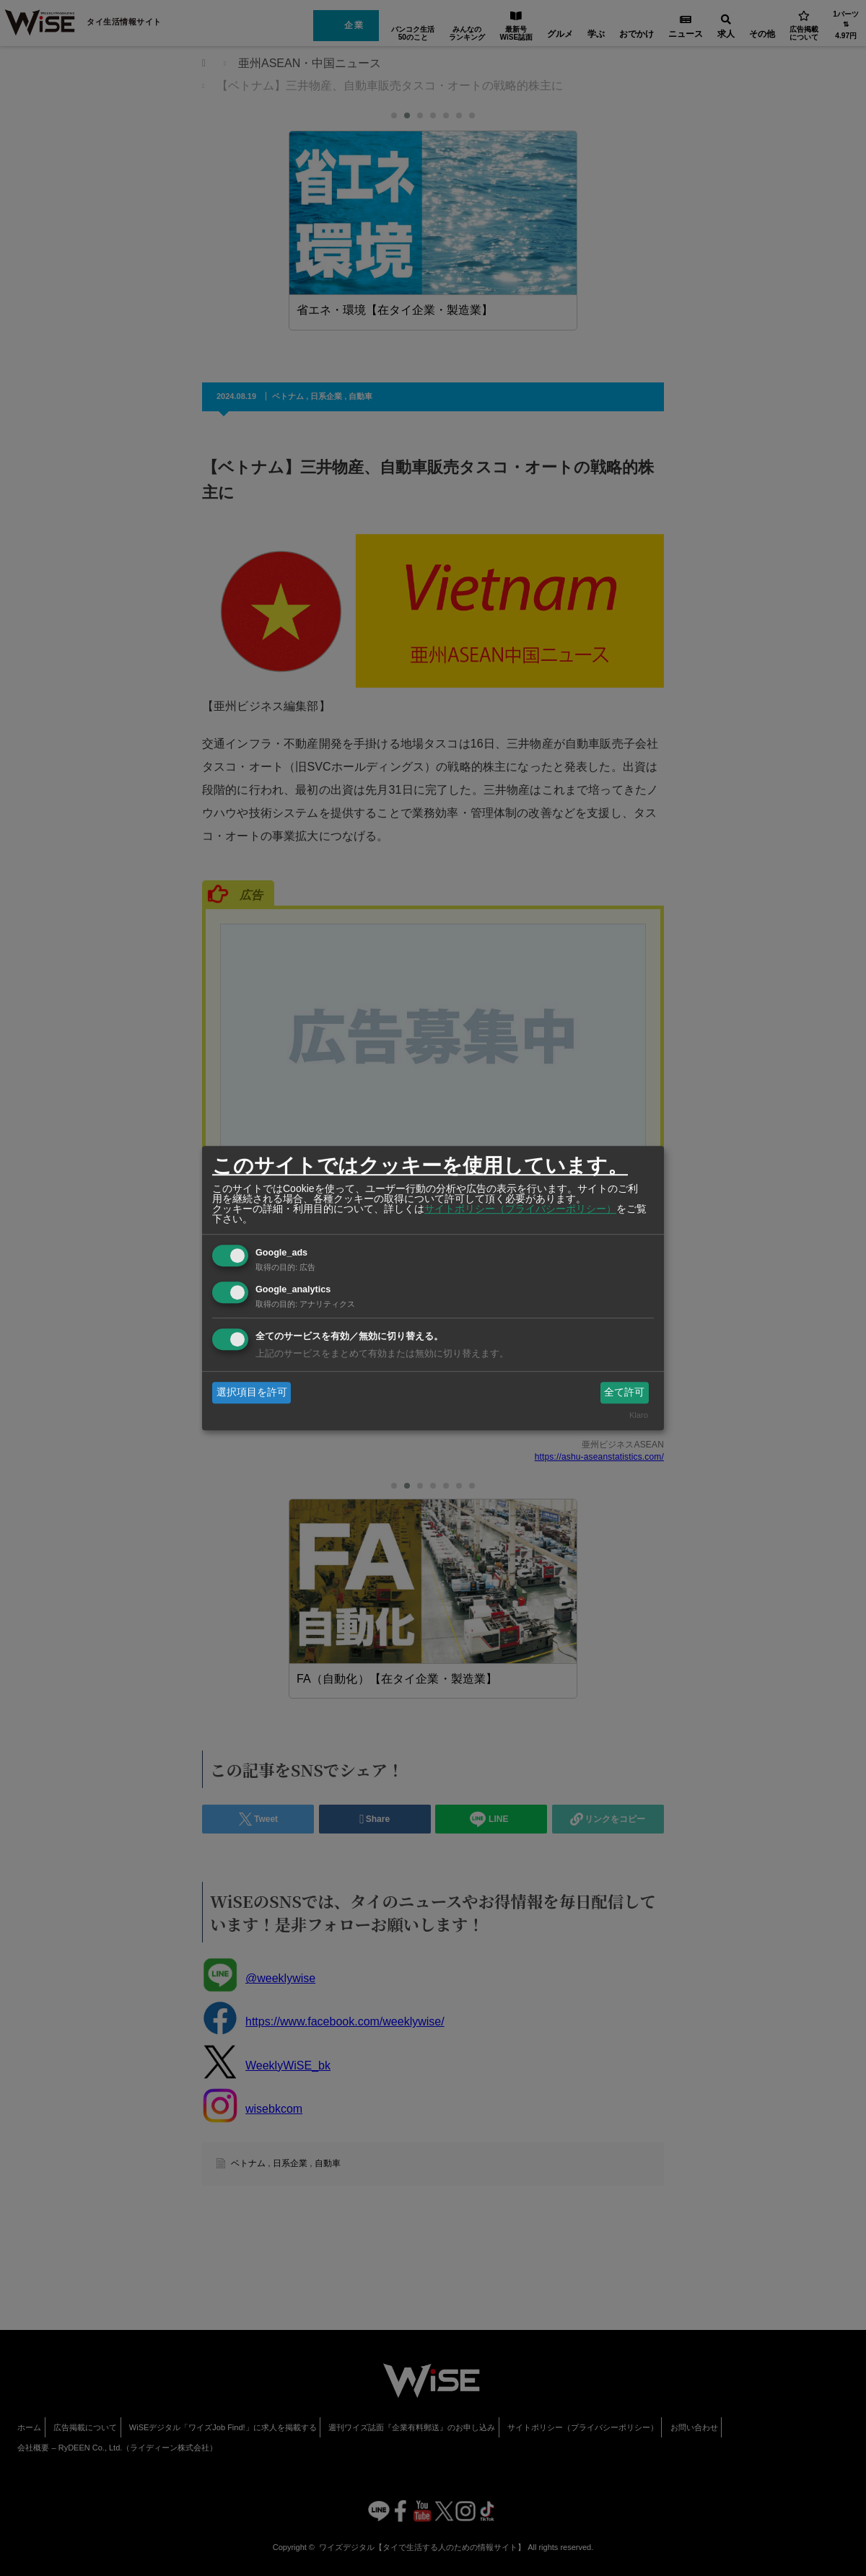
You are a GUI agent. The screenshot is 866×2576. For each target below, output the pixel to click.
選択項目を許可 (251, 1392)
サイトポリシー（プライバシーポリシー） (520, 1208)
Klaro (638, 1415)
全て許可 (624, 1392)
